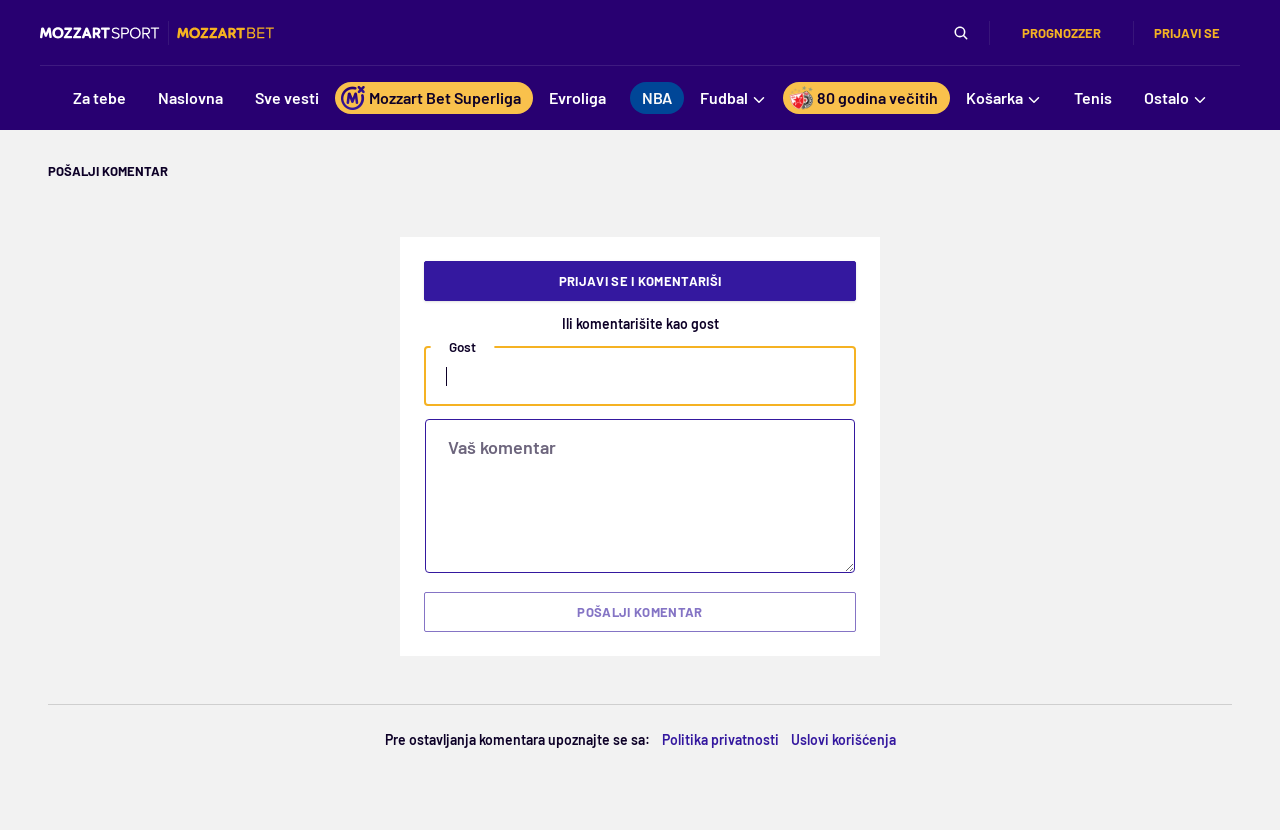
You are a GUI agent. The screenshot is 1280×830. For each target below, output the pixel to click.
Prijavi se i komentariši (640, 281)
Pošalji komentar (639, 612)
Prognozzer (1061, 33)
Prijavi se (1187, 33)
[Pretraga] (961, 33)
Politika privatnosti (720, 739)
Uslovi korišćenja (843, 739)
